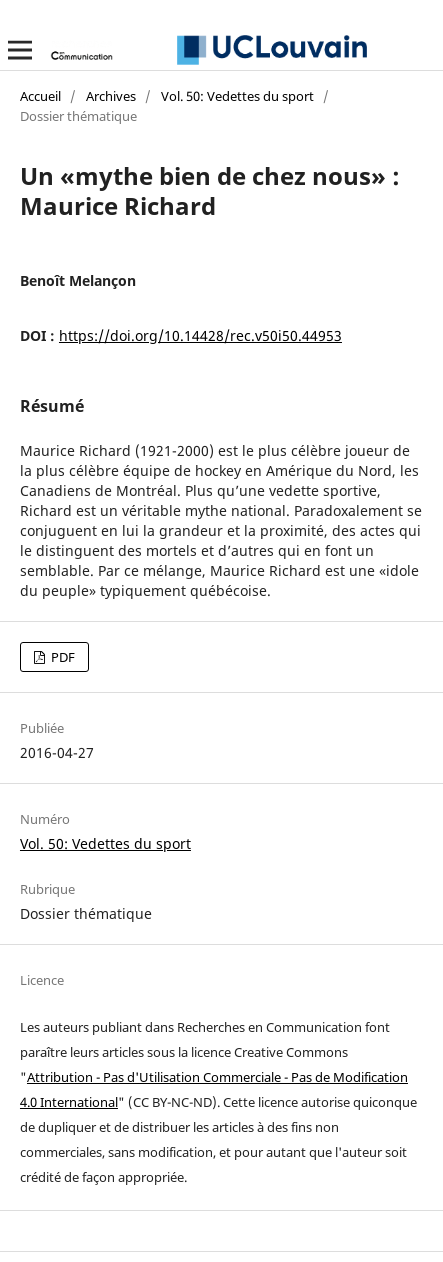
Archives (111, 96)
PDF (61, 657)
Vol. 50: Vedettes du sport (237, 96)
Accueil (40, 96)
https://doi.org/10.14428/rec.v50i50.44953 (200, 335)
